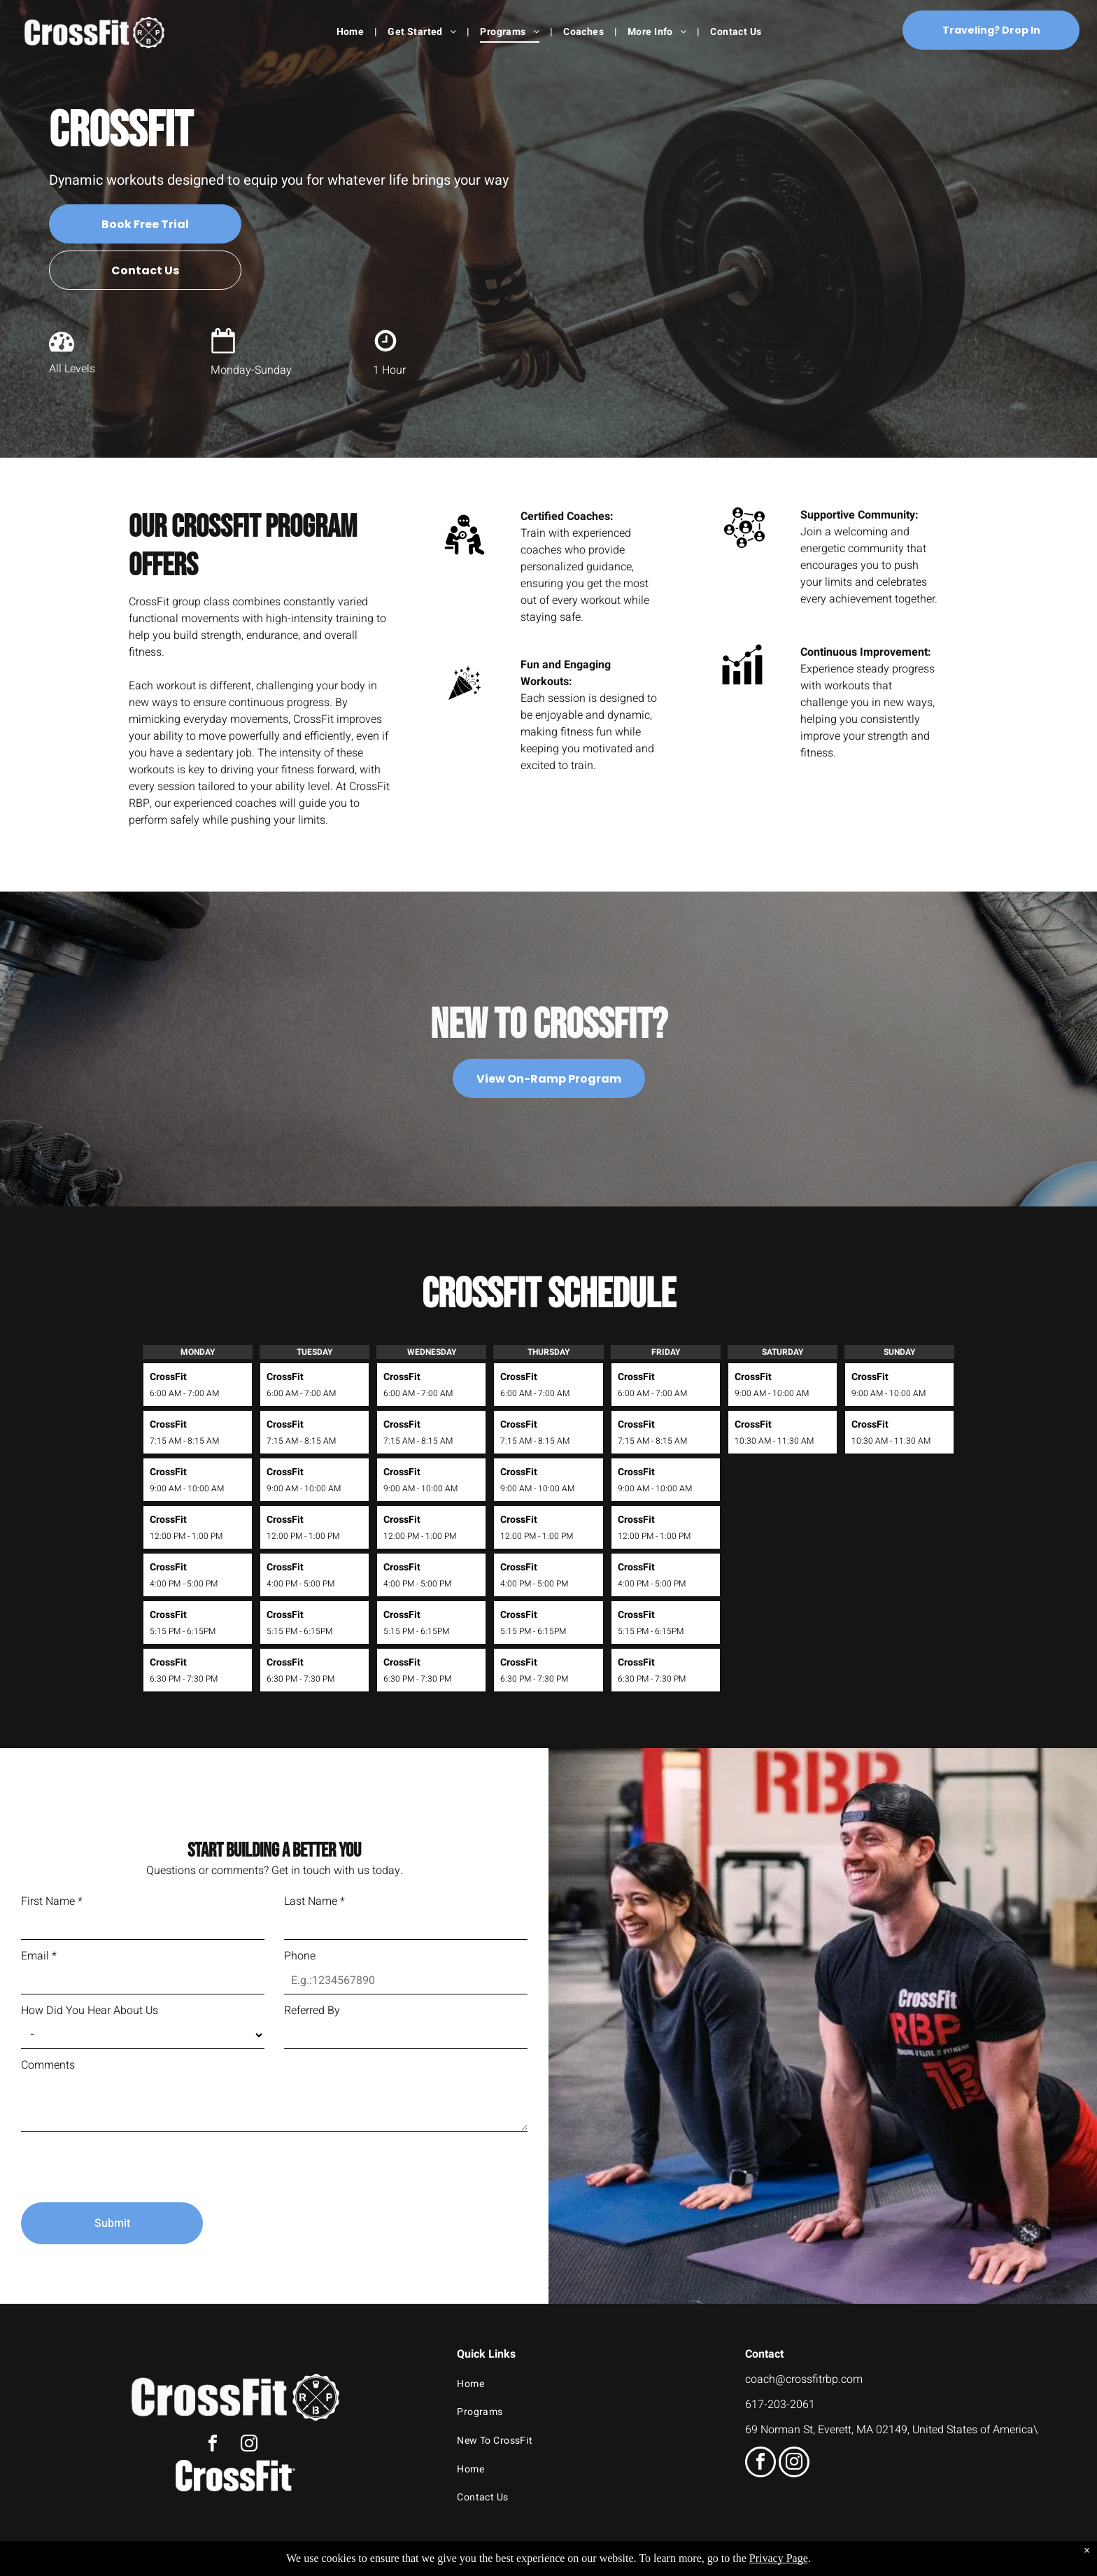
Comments (48, 2065)
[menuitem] (352, 32)
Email (39, 1956)
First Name (52, 1901)
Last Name (314, 1901)
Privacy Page (778, 2558)
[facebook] (212, 2445)
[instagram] (249, 2445)
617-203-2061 (780, 2404)
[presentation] (127, 2161)
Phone (300, 1956)
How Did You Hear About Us (89, 2010)
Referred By (312, 2010)
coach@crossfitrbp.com (804, 2379)
